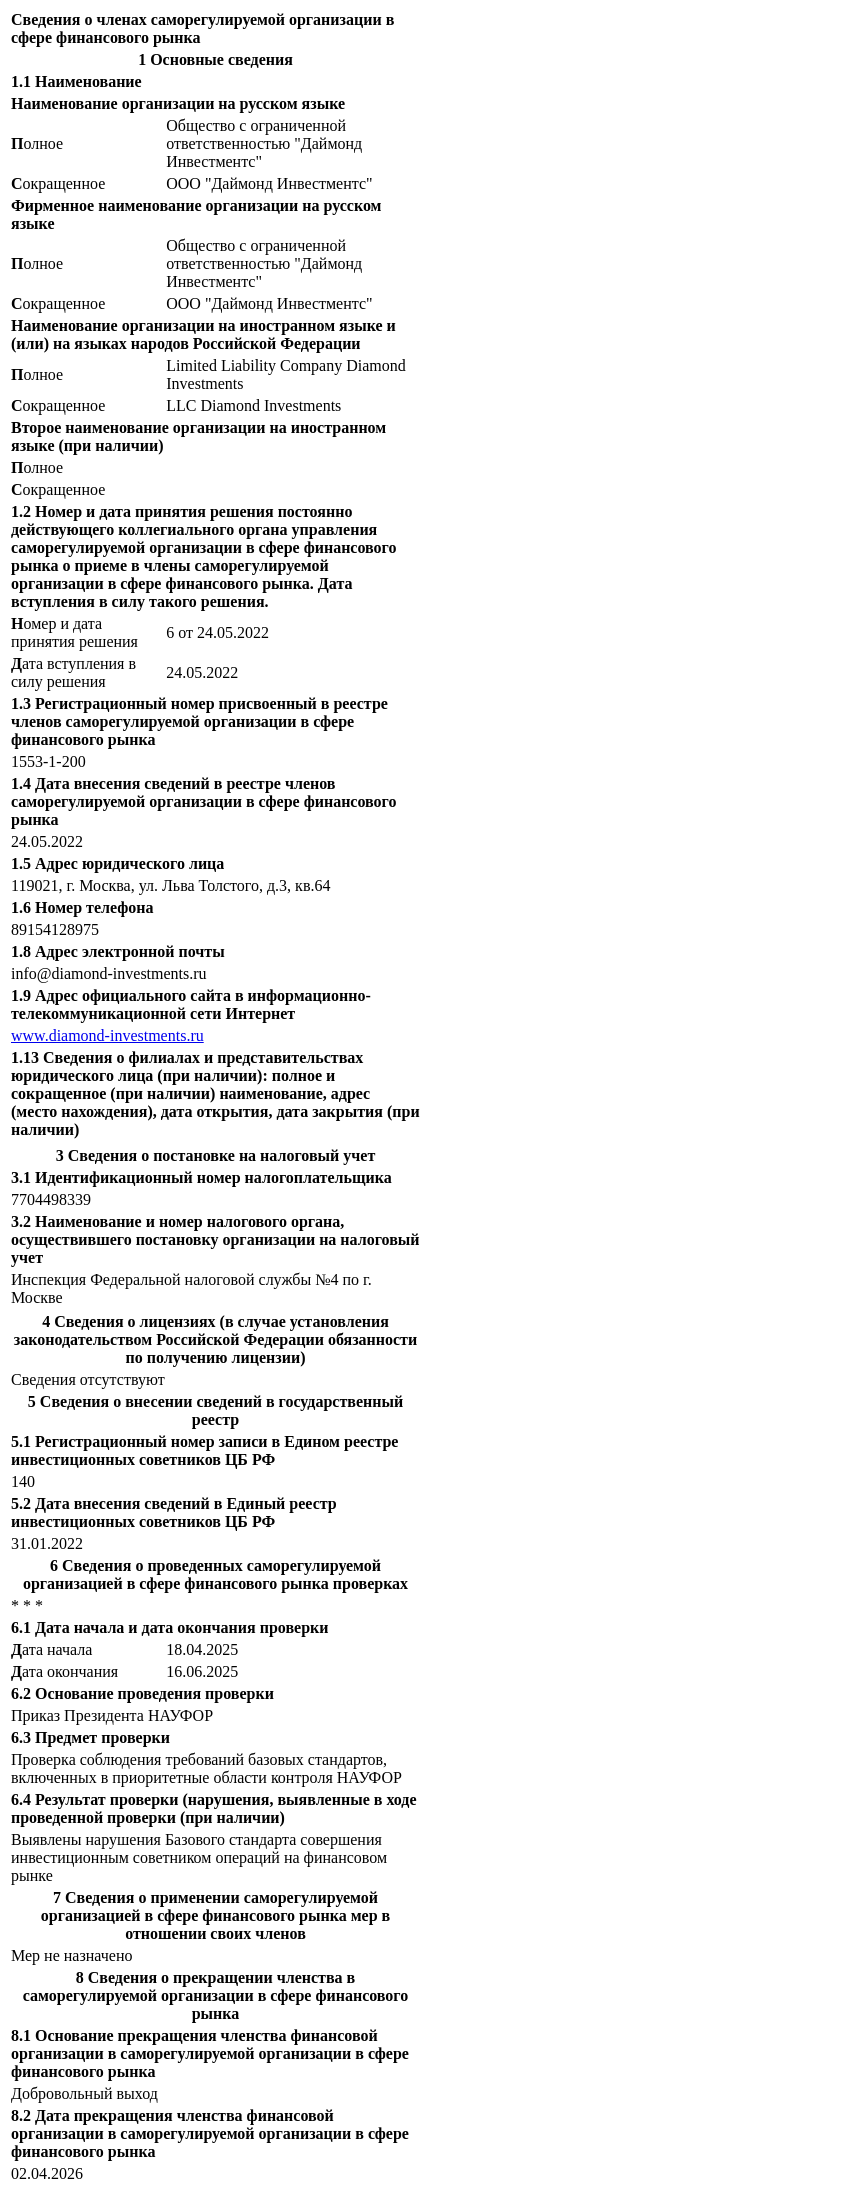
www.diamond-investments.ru (107, 1035)
